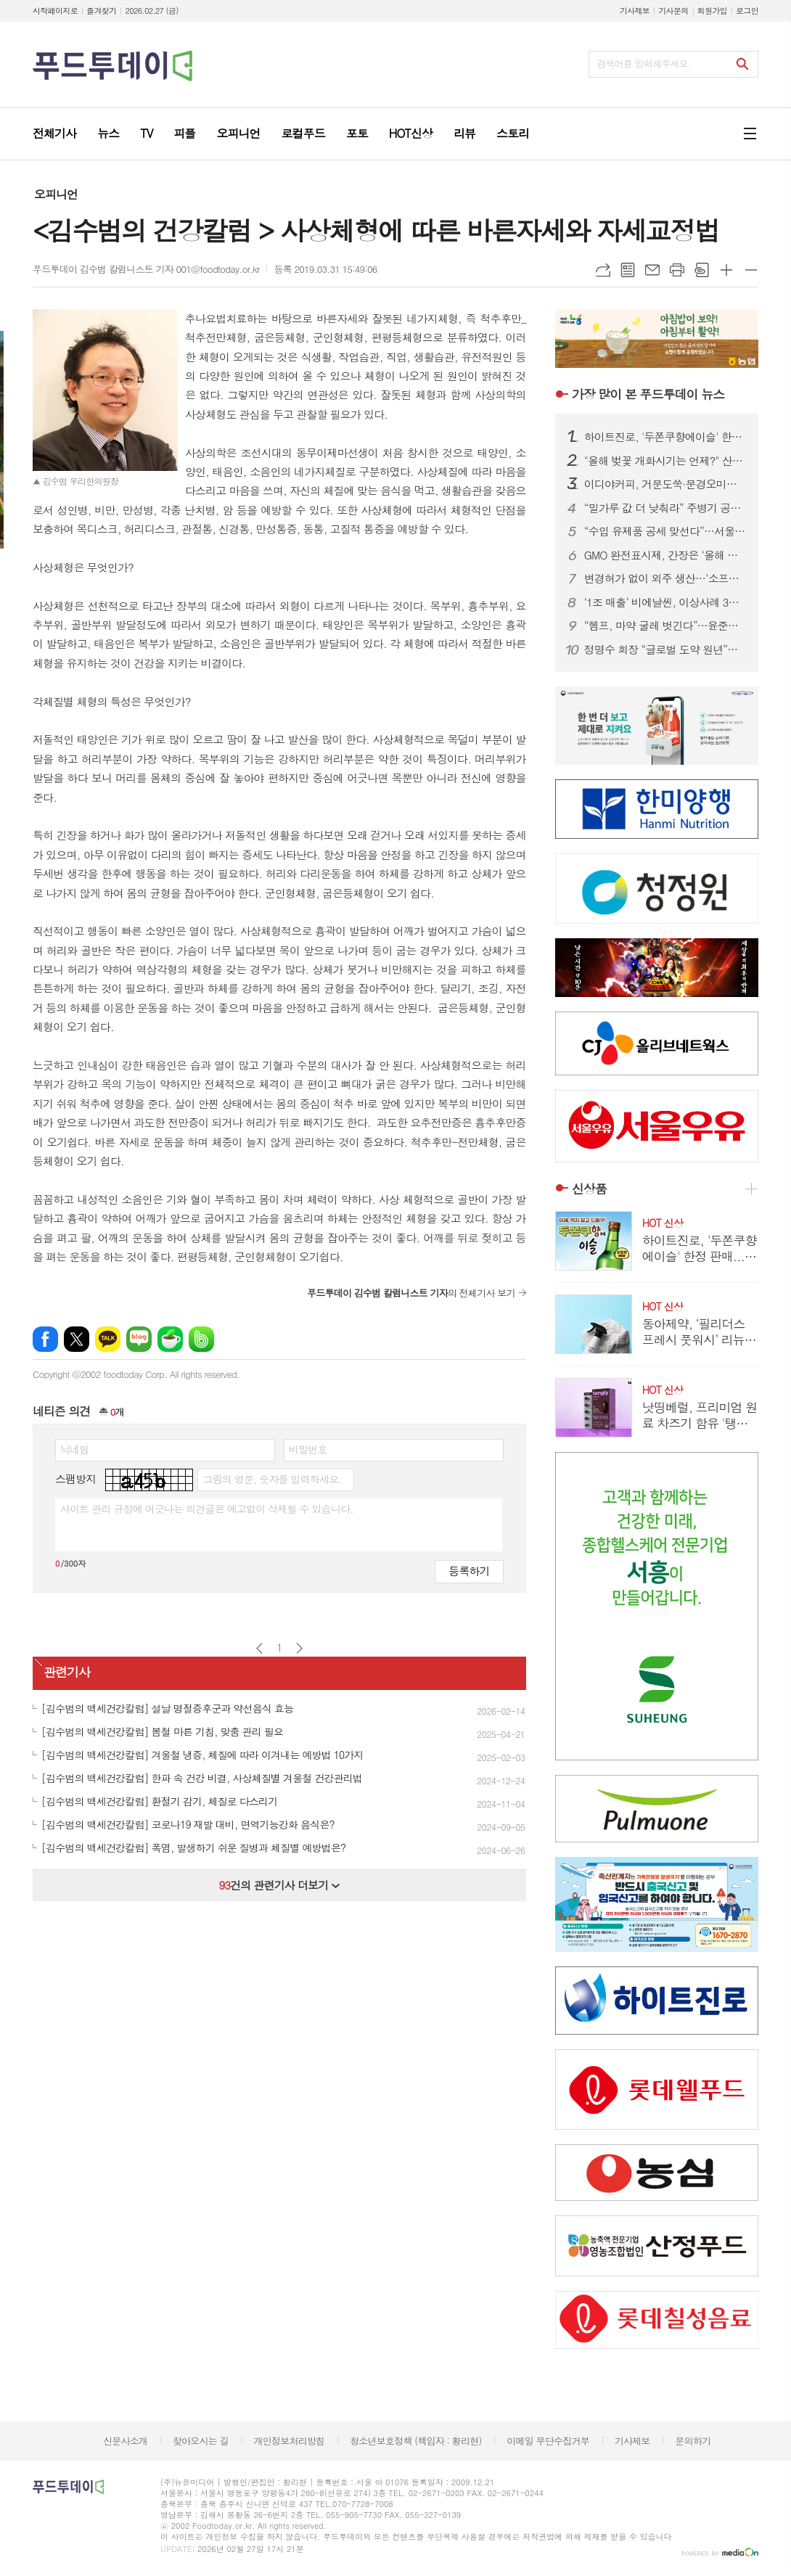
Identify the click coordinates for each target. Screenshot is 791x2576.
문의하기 (692, 2441)
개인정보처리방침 (289, 2441)
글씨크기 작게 (751, 270)
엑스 (76, 1339)
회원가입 (712, 10)
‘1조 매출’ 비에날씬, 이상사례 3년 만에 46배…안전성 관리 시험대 (665, 602)
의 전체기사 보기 (411, 1293)
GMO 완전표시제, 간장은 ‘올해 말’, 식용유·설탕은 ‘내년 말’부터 (665, 555)
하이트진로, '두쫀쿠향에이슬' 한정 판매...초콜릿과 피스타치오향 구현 (665, 437)
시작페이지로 (55, 10)
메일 (652, 270)
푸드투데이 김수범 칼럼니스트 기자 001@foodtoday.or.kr (146, 269)
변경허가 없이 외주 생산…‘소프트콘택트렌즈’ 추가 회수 (665, 578)
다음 (299, 1648)
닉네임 (74, 1449)
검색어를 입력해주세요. (644, 63)
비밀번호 (308, 1449)
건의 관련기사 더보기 (279, 1884)
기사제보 (634, 10)
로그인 (747, 10)
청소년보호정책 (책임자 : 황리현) (415, 2441)
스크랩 (701, 270)
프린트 (677, 270)
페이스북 (45, 1339)
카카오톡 (107, 1339)
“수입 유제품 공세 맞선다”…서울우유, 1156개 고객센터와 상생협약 (665, 531)
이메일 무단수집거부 (548, 2441)
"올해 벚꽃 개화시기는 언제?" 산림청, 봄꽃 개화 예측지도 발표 (665, 461)
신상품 (589, 1188)
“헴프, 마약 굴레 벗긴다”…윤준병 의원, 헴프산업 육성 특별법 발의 (665, 625)
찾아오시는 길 (201, 2441)
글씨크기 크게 (726, 270)
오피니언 (56, 194)
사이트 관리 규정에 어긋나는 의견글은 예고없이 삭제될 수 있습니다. (206, 1509)
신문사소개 (125, 2441)
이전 (259, 1648)
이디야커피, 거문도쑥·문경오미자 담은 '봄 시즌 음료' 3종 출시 (665, 484)
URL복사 (603, 270)
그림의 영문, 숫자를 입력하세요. (271, 1479)
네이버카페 (170, 1339)
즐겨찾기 (101, 10)
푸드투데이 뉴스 (648, 394)
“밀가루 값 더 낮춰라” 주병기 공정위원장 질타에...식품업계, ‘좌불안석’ (665, 508)
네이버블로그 (139, 1339)
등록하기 (468, 1570)
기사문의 (673, 10)
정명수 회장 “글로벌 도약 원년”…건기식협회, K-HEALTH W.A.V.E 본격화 (665, 649)
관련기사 (67, 1672)
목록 (627, 270)
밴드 (201, 1339)
